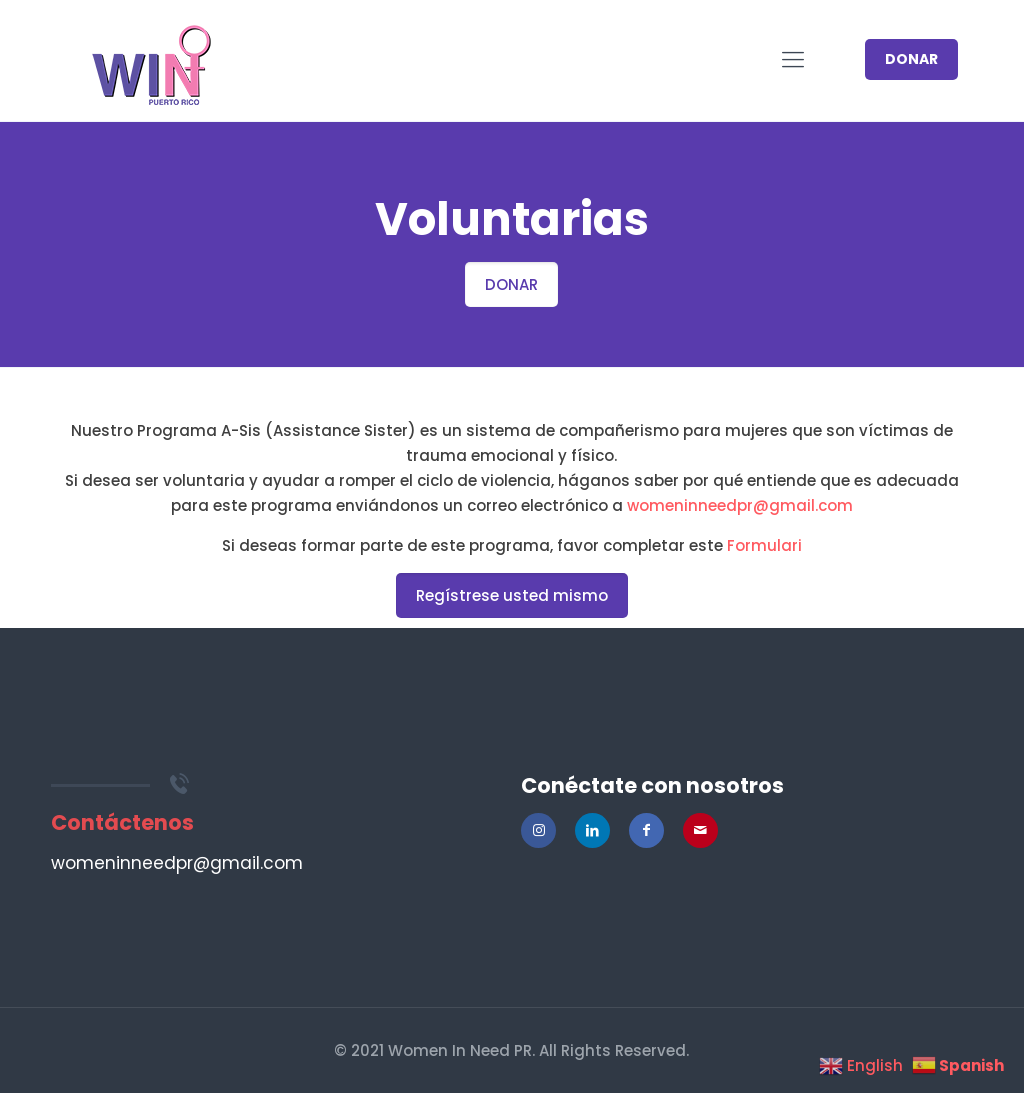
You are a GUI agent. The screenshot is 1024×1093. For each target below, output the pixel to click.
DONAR (911, 59)
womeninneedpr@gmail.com (740, 505)
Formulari (764, 545)
